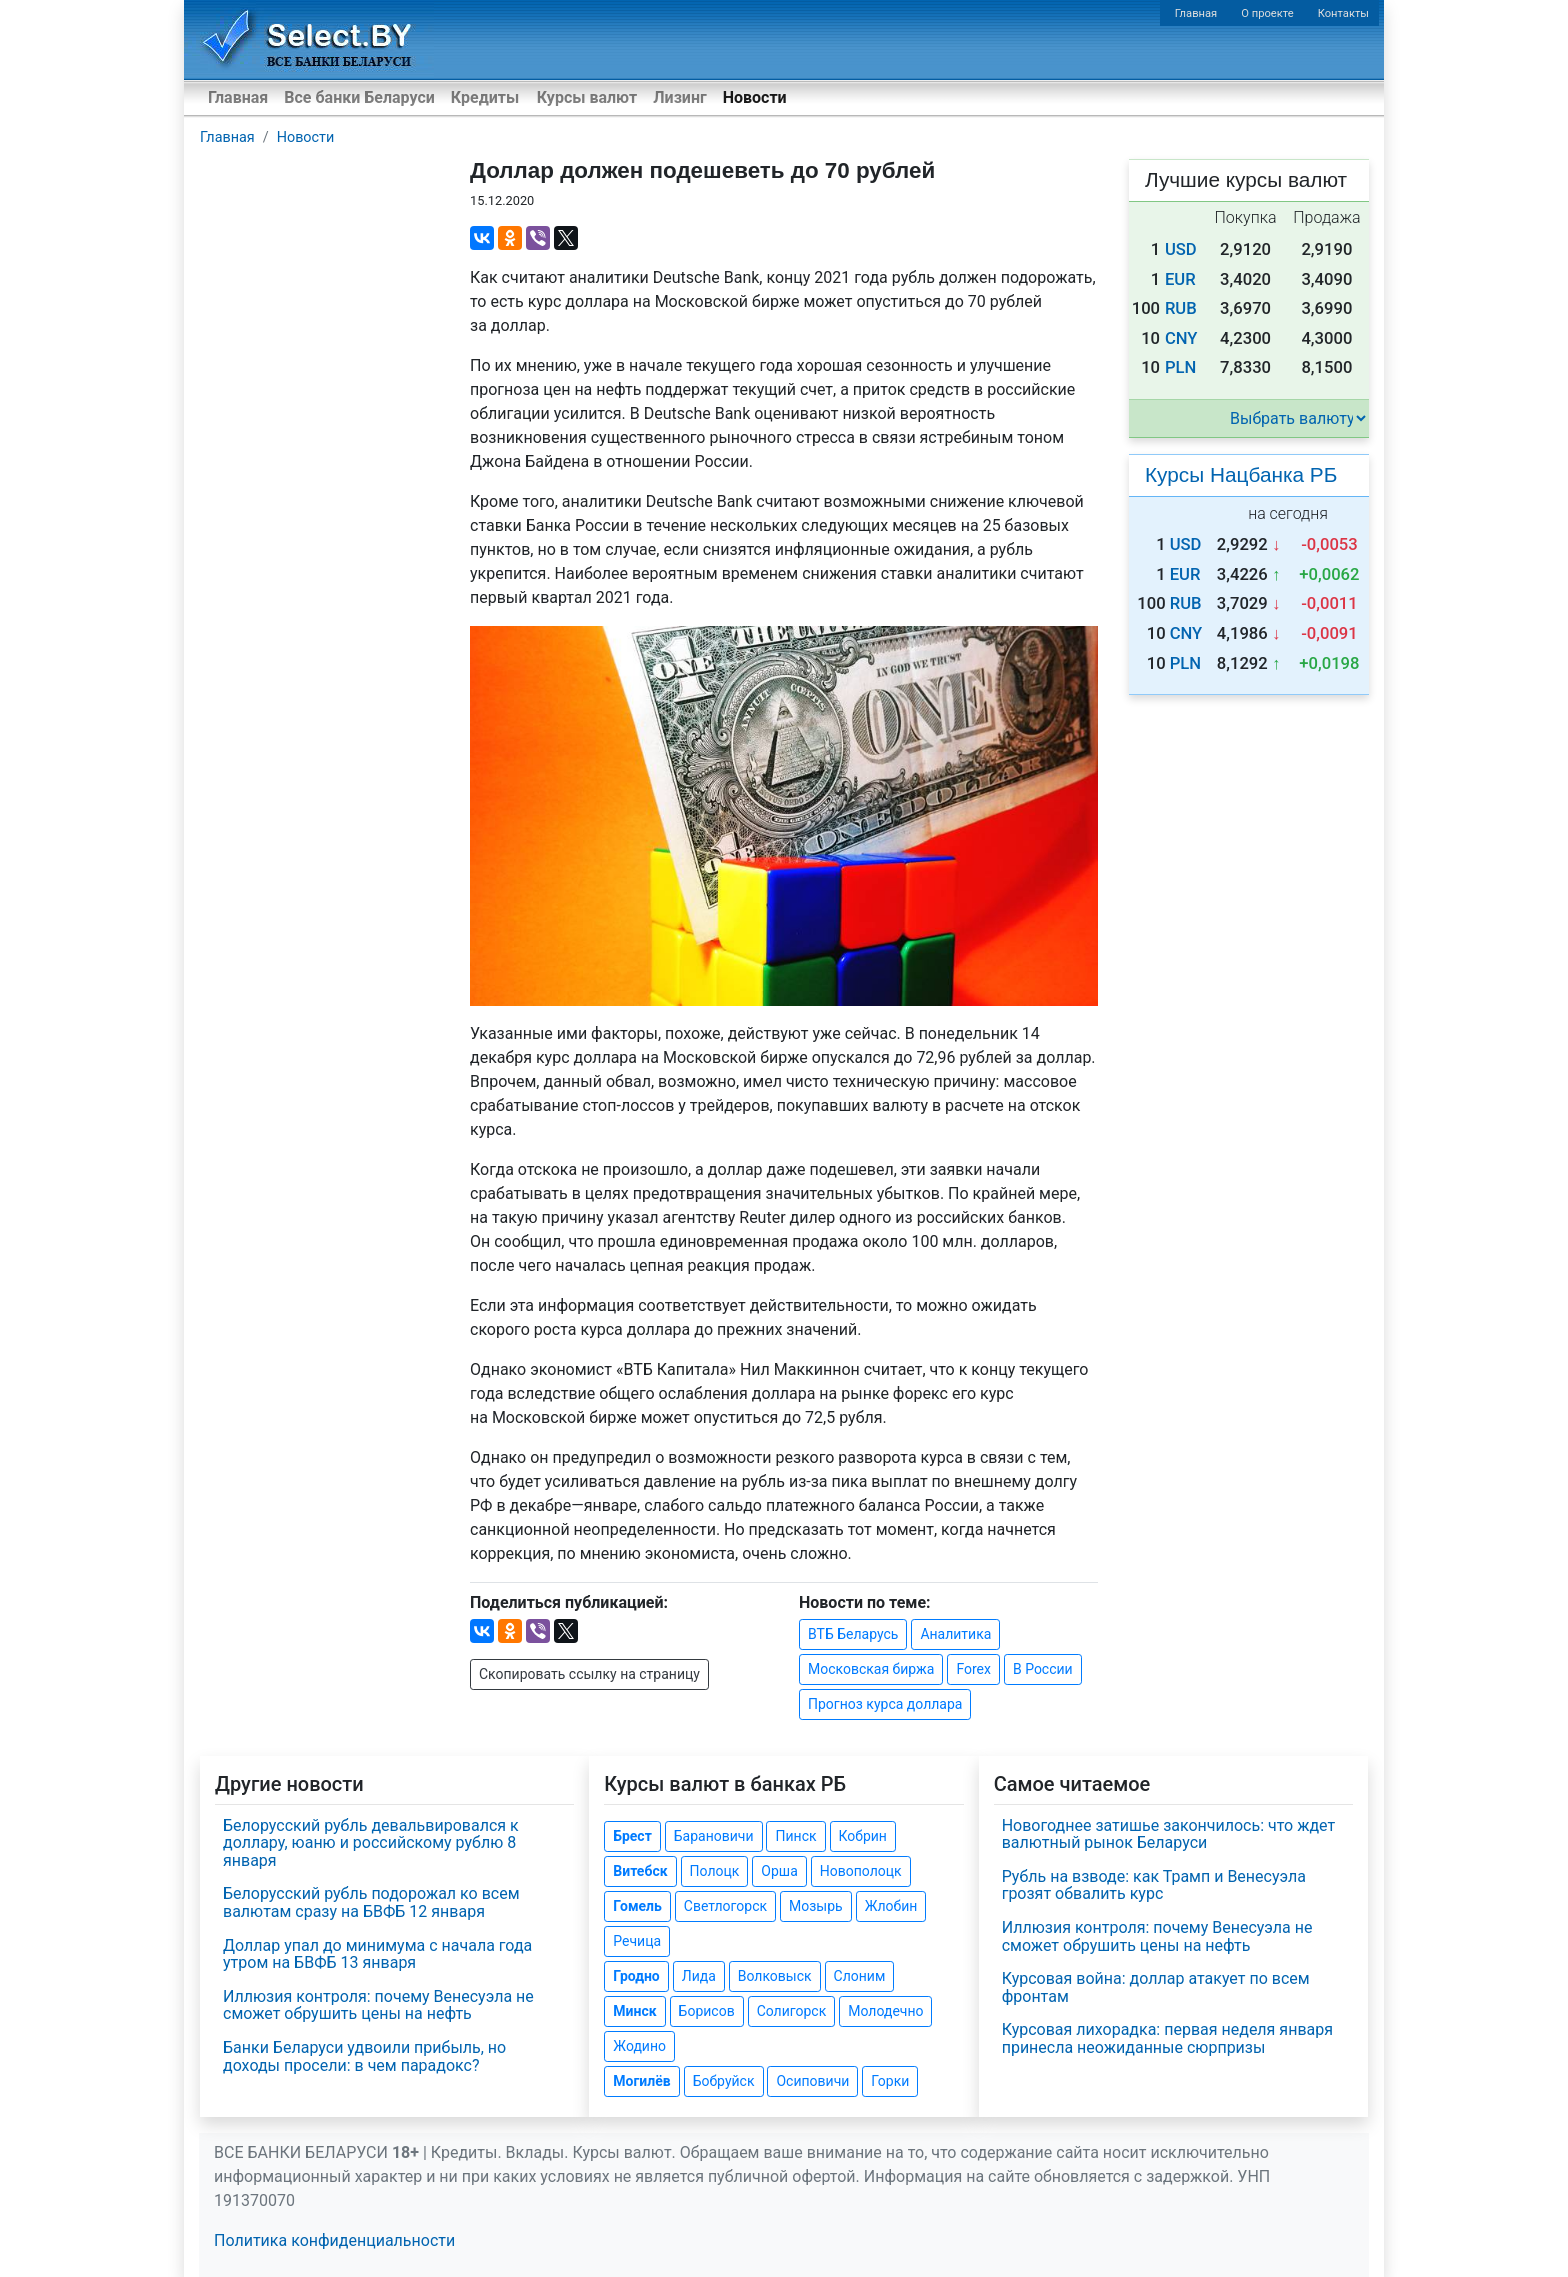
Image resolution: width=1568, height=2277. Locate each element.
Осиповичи (812, 2081)
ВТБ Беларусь (853, 1634)
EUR (1180, 279)
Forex (973, 1669)
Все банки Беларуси (359, 97)
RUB (1181, 308)
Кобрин (863, 1836)
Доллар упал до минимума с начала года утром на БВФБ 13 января (377, 1954)
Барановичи (714, 1836)
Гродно (636, 1976)
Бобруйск (724, 2081)
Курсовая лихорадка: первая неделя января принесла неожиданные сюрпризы (1167, 2038)
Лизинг (679, 97)
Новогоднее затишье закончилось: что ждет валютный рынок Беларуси (1169, 1834)
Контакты (1343, 13)
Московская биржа (871, 1669)
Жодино (639, 2046)
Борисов (707, 2011)
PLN (1180, 367)
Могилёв (641, 2081)
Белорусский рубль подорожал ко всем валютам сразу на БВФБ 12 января (371, 1902)
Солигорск (792, 2011)
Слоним (860, 1976)
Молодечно (885, 2011)
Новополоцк (861, 1871)
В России (1043, 1669)
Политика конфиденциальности (334, 2240)
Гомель (637, 1906)
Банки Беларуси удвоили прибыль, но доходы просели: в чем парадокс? (364, 2056)
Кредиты (485, 97)
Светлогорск (725, 1906)
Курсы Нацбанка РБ (1241, 474)
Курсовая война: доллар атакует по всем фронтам (1156, 1987)
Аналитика (955, 1634)
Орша (779, 1871)
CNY (1181, 338)
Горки (890, 2081)
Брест (632, 1836)
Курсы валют (587, 97)
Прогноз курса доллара (885, 1704)
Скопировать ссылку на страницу (589, 1674)
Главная (1196, 13)
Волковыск (775, 1976)
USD (1181, 249)
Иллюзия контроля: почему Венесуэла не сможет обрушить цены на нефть (378, 2005)
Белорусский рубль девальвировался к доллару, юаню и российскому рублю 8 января (371, 1843)
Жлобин (891, 1906)
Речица (637, 1941)
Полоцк (715, 1871)
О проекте (1267, 13)
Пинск (795, 1836)
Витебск (640, 1871)
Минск (634, 2011)
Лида (699, 1976)
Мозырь (816, 1906)
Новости (755, 97)
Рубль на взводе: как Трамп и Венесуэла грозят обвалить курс (1154, 1885)
